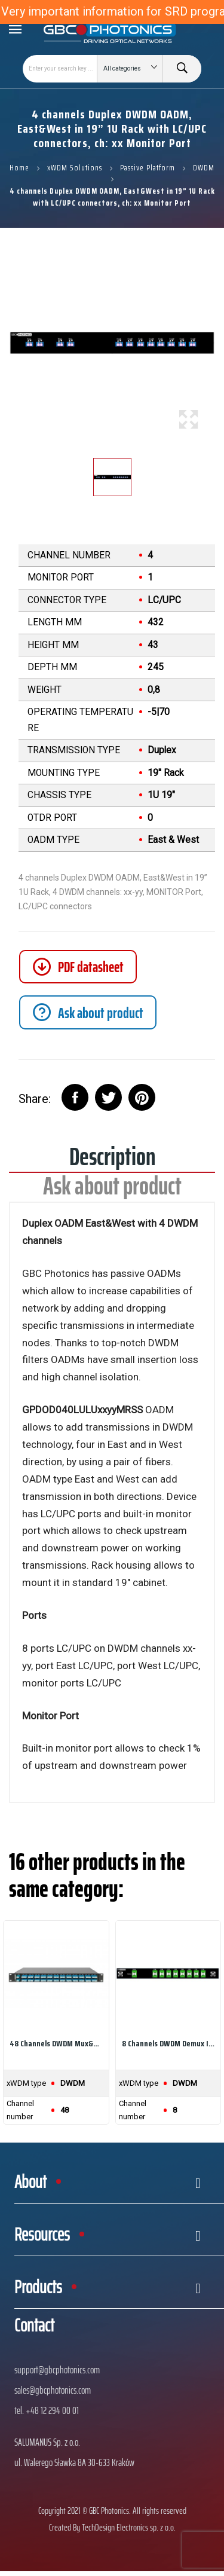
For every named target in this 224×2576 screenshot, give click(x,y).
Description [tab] (112, 1160)
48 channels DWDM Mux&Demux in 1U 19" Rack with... (56, 2043)
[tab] (88, 1012)
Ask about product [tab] (112, 1190)
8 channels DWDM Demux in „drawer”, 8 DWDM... (168, 2043)
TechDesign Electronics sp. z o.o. (129, 2527)
